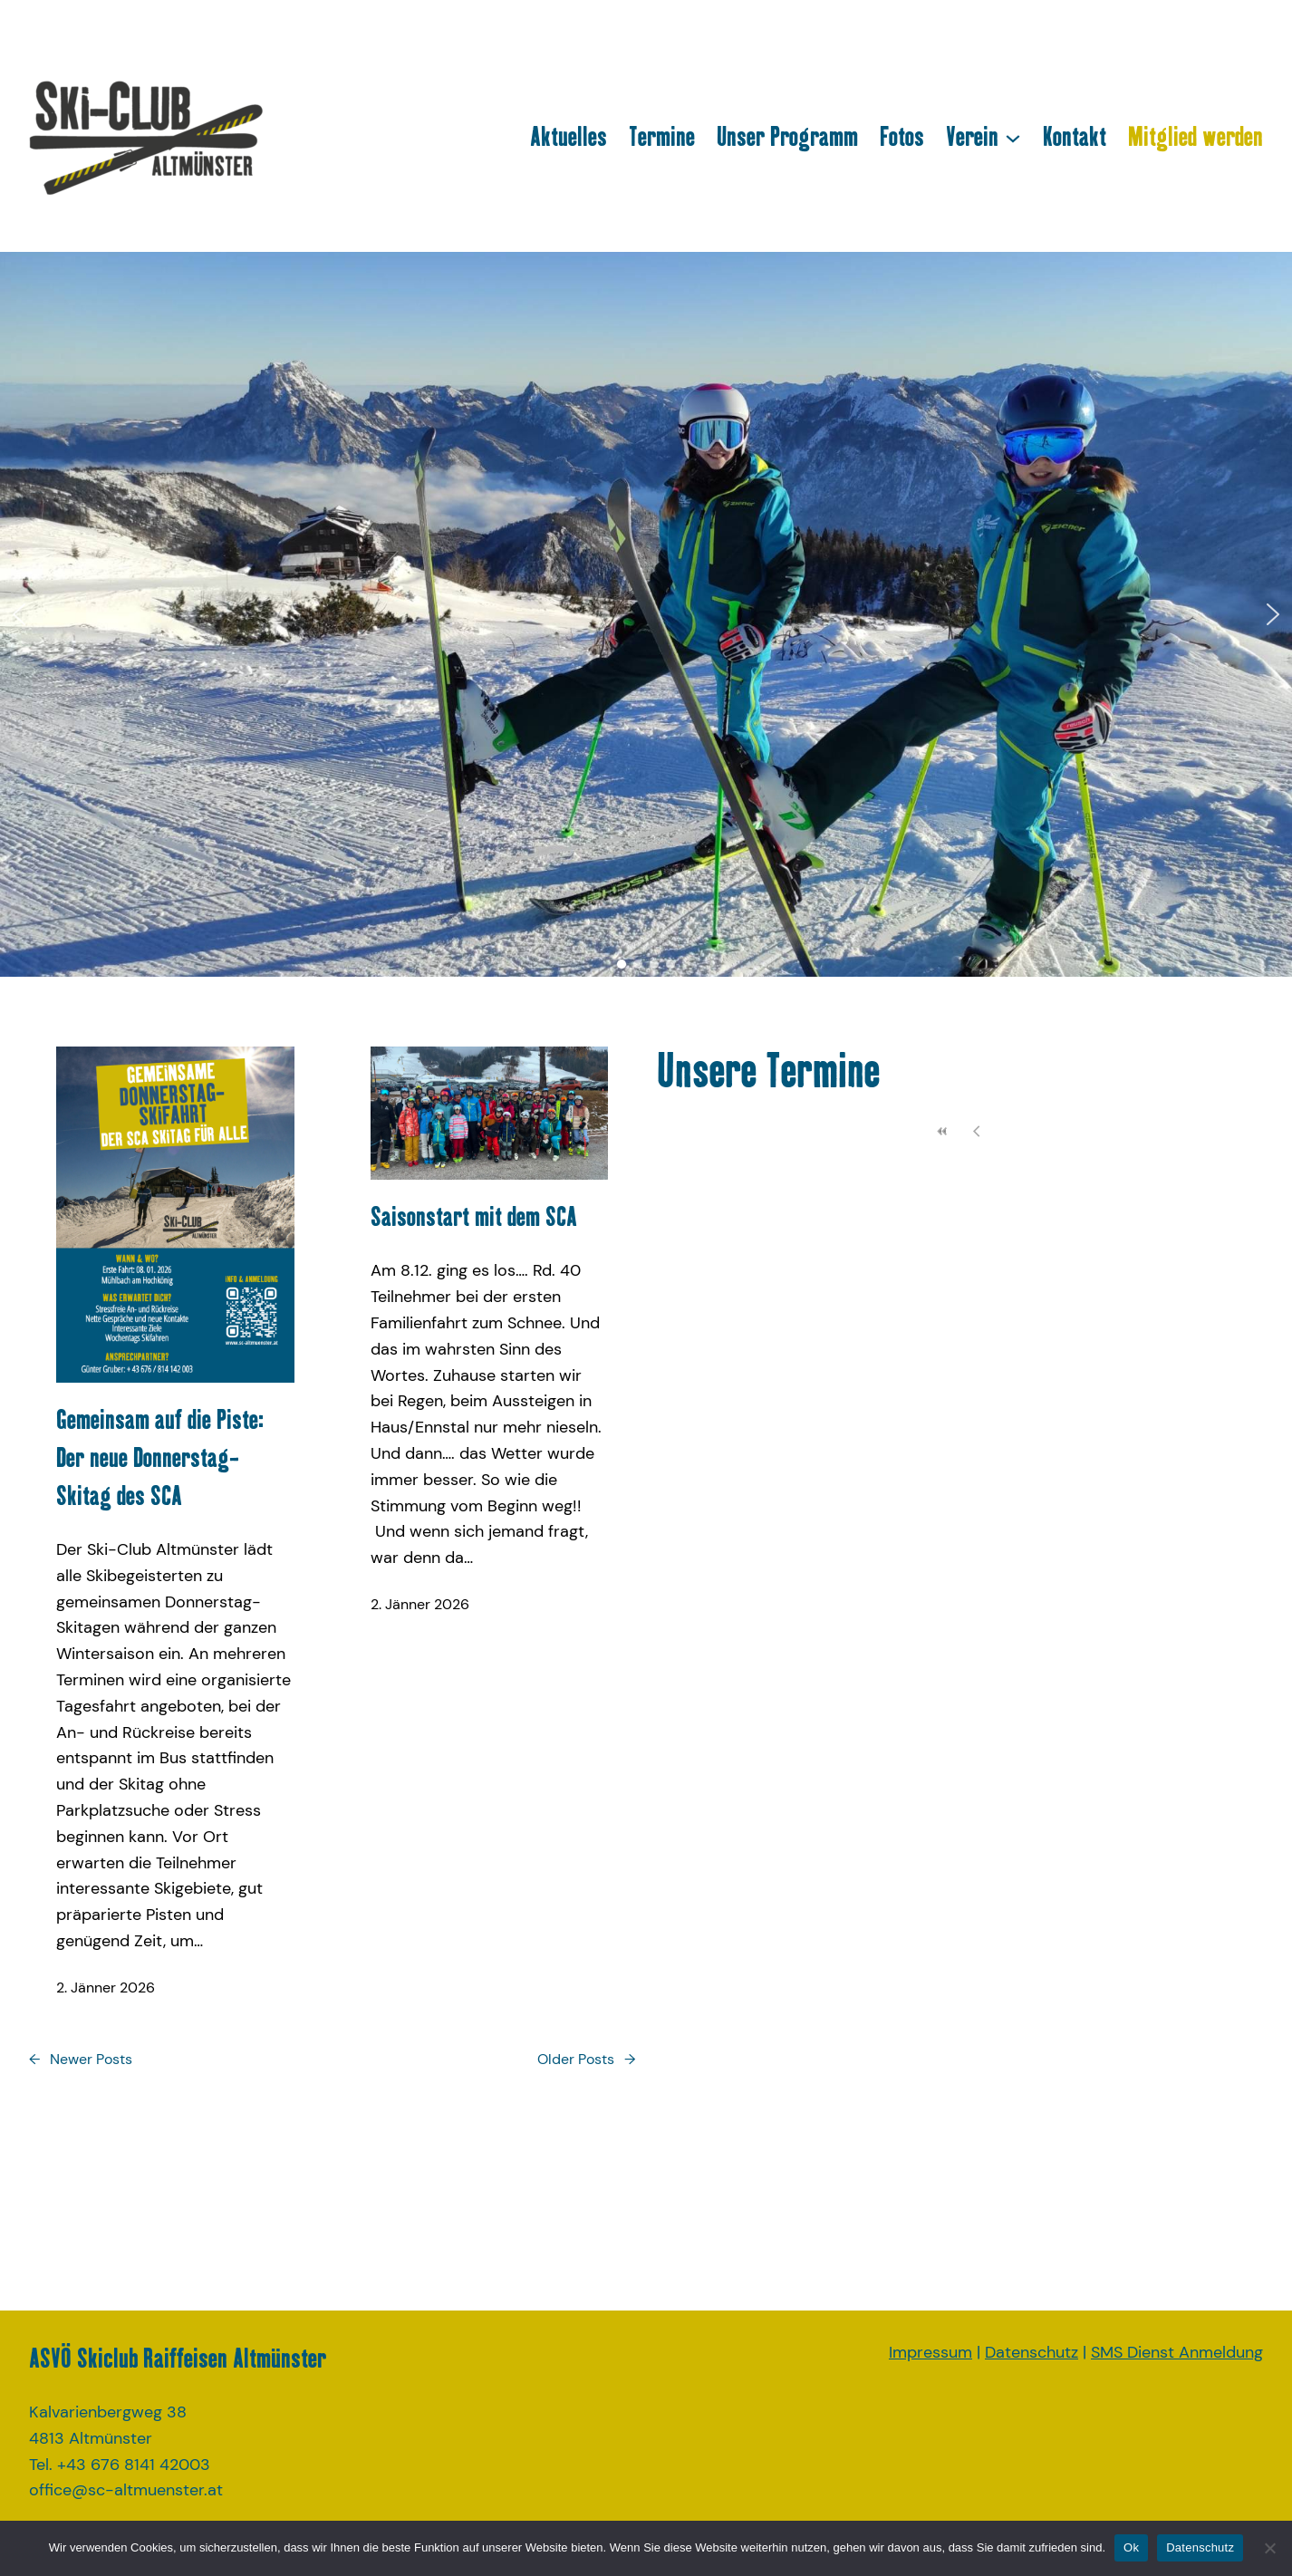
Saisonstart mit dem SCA (481, 1216)
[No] (1269, 2548)
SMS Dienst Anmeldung (1177, 2352)
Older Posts (586, 2059)
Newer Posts (80, 2059)
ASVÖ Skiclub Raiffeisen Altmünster (177, 2358)
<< (943, 1131)
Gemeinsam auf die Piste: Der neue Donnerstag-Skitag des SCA (160, 1457)
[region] (646, 614)
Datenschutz (1031, 2352)
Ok (1131, 2547)
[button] (19, 614)
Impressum (930, 2352)
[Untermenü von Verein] (1013, 137)
